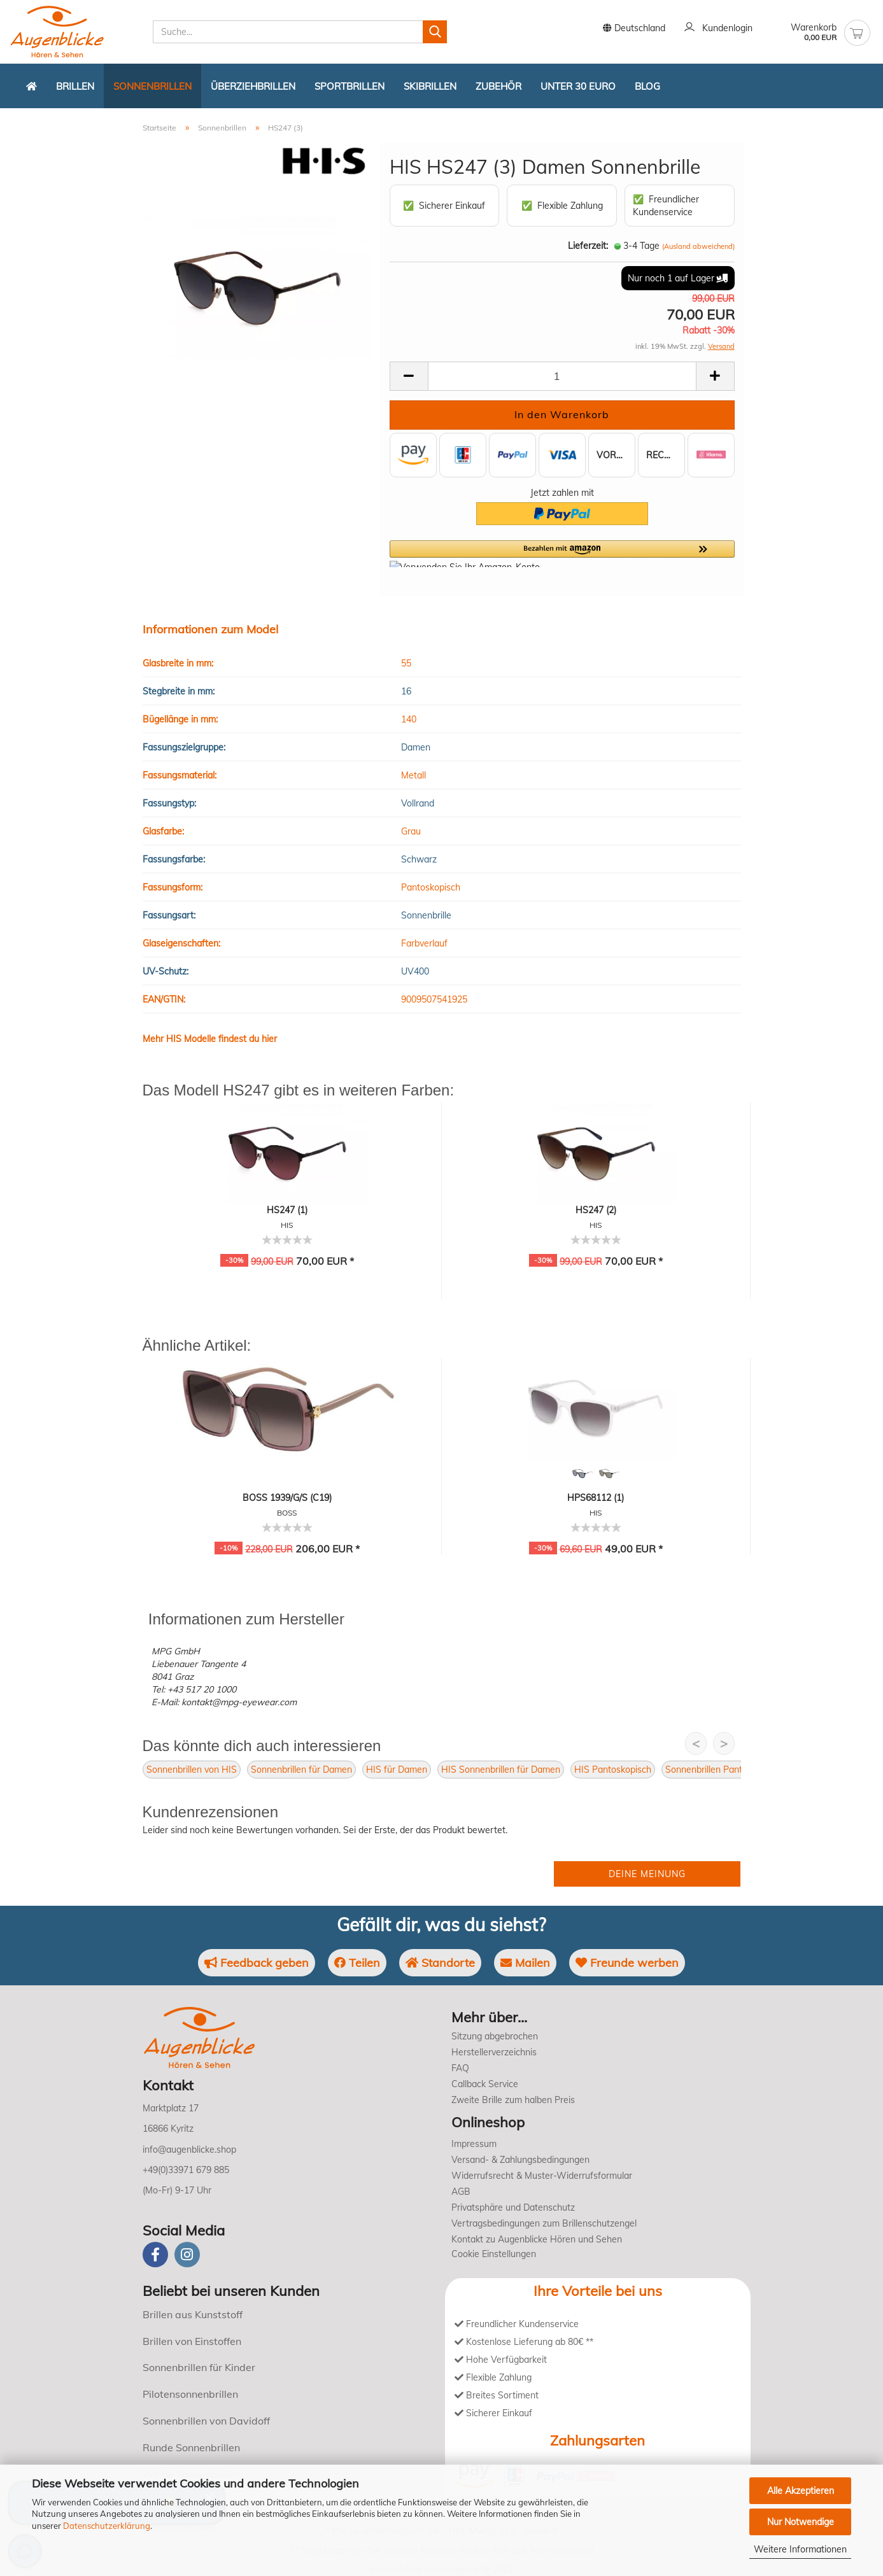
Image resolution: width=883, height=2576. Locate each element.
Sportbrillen (349, 86)
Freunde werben (627, 1962)
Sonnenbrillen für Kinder (199, 2367)
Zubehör (498, 86)
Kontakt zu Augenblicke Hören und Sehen (536, 2239)
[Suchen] (435, 31)
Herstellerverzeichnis (494, 2052)
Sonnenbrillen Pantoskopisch (723, 1769)
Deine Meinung (647, 1874)
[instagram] (187, 2254)
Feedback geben (256, 1962)
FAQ (460, 2068)
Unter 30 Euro (578, 86)
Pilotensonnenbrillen (190, 2394)
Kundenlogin (718, 28)
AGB (460, 2191)
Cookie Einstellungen (493, 2254)
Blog (647, 86)
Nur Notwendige (800, 2522)
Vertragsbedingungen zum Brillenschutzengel (544, 2223)
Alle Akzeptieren (800, 2490)
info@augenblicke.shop (189, 2149)
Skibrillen (430, 86)
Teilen (357, 1962)
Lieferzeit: (588, 245)
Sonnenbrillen (152, 86)
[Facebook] (155, 2254)
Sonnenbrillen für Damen (301, 1769)
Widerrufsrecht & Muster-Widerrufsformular (541, 2175)
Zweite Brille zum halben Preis (513, 2100)
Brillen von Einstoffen (192, 2341)
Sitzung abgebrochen (494, 2036)
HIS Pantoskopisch (612, 1769)
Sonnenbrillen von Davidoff (206, 2420)
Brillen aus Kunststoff (193, 2314)
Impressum (474, 2144)
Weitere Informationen (800, 2549)
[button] (562, 553)
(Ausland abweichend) (698, 246)
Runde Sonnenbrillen (191, 2447)
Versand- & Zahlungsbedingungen (520, 2159)
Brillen (75, 86)
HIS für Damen (396, 1769)
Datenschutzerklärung (106, 2526)
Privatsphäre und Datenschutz (513, 2207)
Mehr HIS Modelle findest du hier (210, 1039)
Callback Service (484, 2084)
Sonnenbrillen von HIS (191, 1769)
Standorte (440, 1962)
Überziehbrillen (253, 86)
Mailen (525, 1962)
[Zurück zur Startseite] (31, 86)
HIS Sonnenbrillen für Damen (500, 1769)
